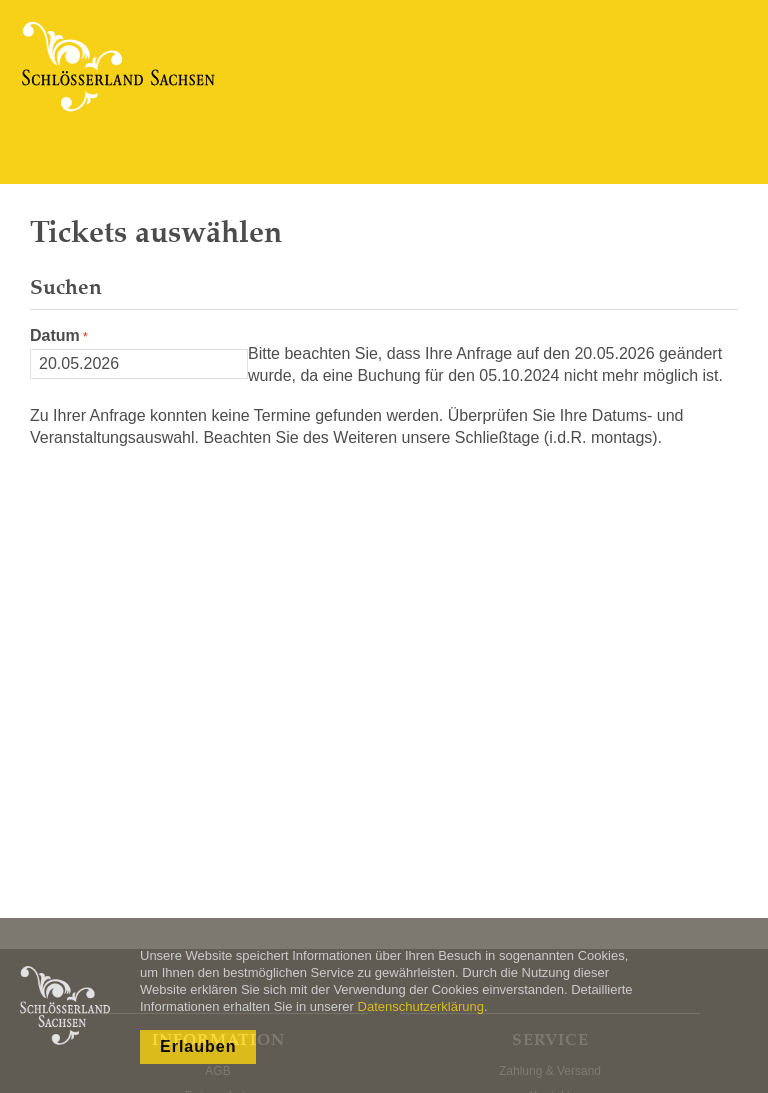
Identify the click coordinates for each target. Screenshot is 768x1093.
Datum (55, 335)
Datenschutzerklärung (421, 1006)
